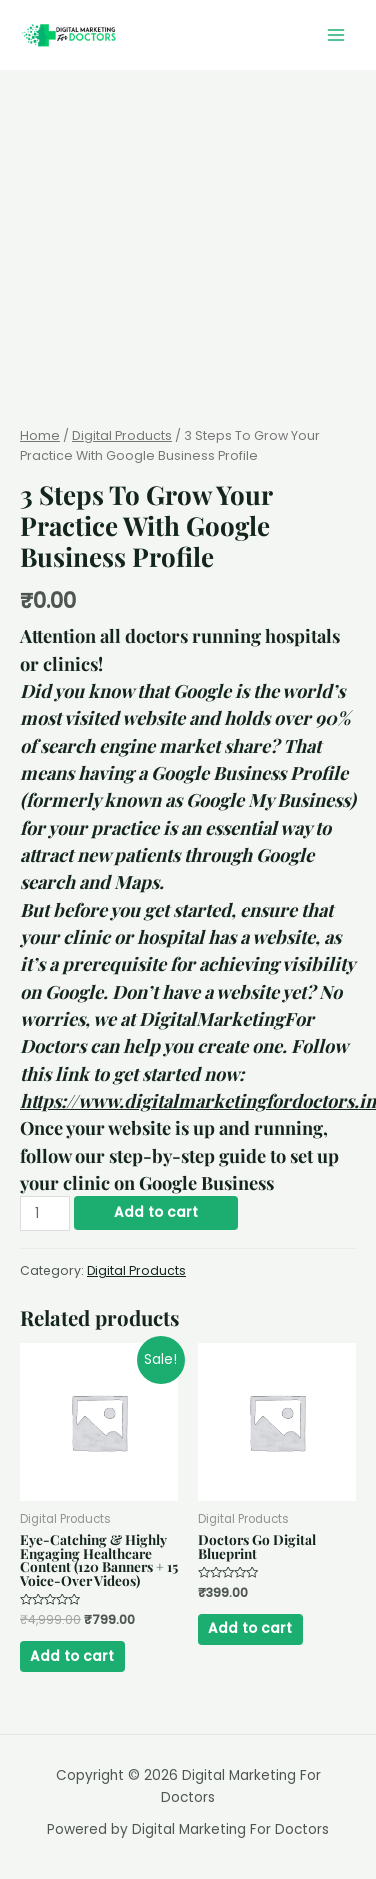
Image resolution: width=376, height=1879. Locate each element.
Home (40, 435)
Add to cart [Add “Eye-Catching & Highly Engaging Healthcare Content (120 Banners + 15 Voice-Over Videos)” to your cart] (72, 1656)
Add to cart (156, 1212)
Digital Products (122, 435)
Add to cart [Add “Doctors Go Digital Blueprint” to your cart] (250, 1628)
